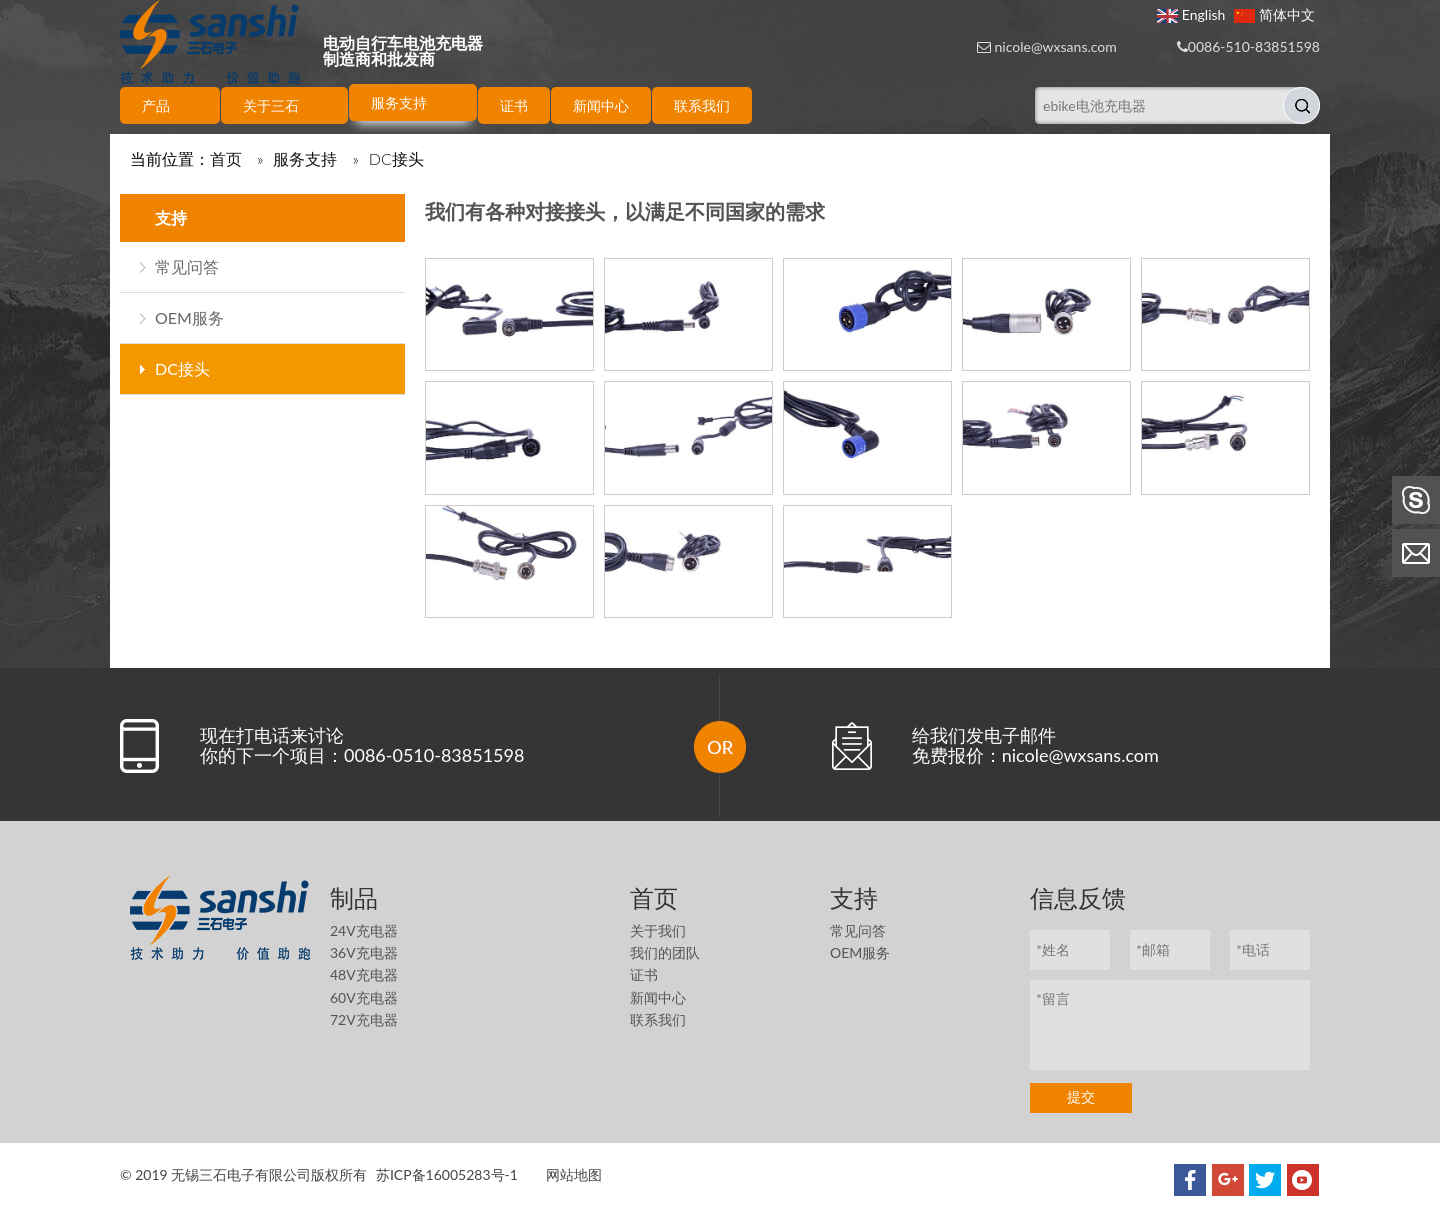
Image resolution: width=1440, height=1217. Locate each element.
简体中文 (1274, 14)
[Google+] (1228, 1180)
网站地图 (574, 1174)
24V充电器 (364, 930)
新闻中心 (658, 997)
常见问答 (187, 266)
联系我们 (658, 1019)
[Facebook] (1190, 1180)
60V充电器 (364, 997)
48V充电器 (364, 974)
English (1191, 14)
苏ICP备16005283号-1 (447, 1174)
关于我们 (658, 930)
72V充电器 (364, 1019)
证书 (644, 974)
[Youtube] (1303, 1180)
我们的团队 (665, 952)
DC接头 (182, 368)
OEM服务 (189, 317)
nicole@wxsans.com (1056, 46)
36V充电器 (364, 952)
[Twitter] (1265, 1180)
